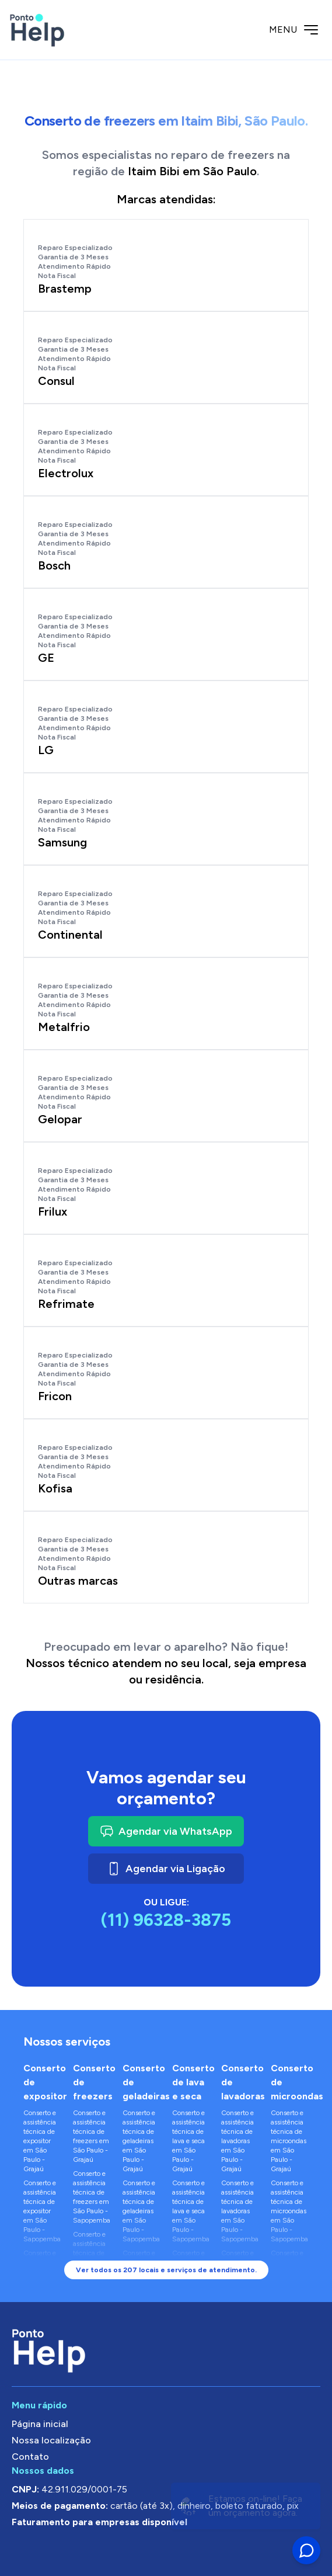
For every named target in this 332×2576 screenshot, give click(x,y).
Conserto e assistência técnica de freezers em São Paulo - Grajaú (91, 2136)
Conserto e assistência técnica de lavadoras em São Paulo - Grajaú (237, 2141)
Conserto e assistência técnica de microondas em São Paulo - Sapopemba (289, 2211)
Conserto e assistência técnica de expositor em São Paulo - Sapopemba (42, 2211)
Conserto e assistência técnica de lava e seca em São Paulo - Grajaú (188, 2141)
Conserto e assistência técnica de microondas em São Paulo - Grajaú (288, 2141)
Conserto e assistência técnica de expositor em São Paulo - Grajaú (39, 2141)
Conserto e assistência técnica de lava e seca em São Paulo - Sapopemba (190, 2211)
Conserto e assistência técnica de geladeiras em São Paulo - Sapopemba (141, 2211)
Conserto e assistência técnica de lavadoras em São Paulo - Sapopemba (239, 2211)
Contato (30, 2456)
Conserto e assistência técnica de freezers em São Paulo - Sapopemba (91, 2196)
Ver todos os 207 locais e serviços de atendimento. (166, 2270)
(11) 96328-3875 (166, 1920)
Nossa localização (51, 2440)
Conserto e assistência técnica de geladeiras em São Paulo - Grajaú (139, 2141)
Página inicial (40, 2423)
